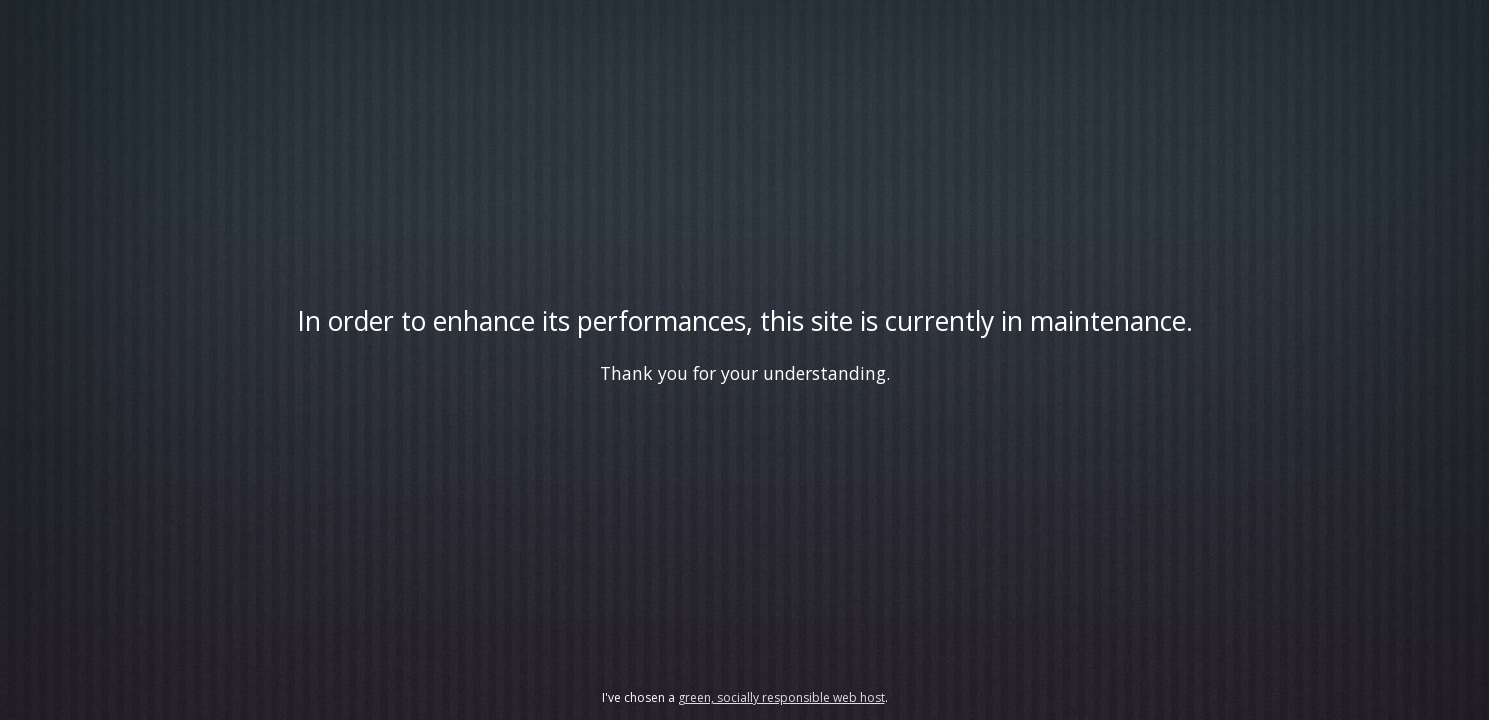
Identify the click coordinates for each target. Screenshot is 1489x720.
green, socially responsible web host (781, 697)
